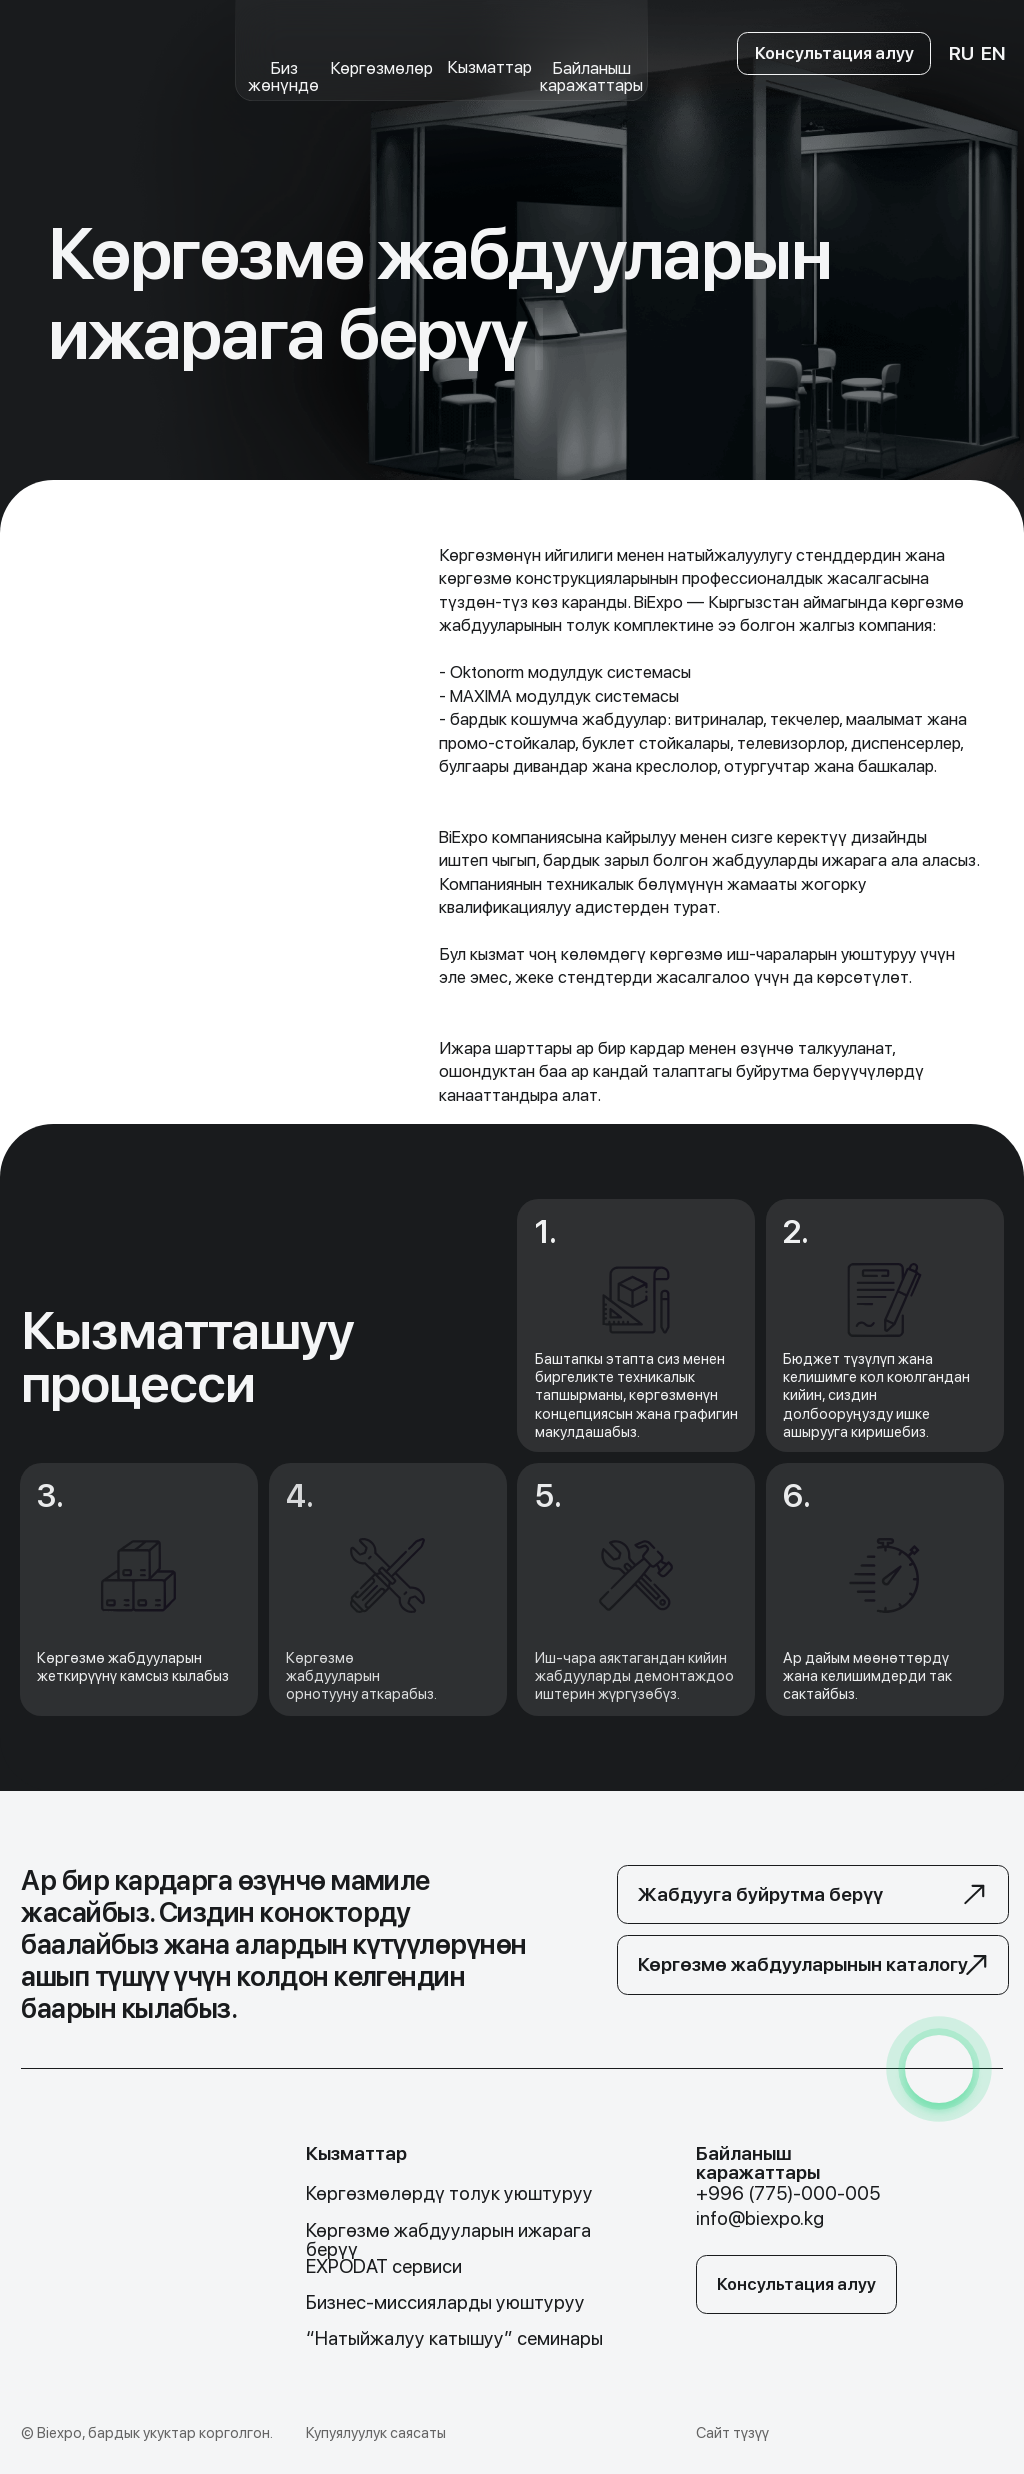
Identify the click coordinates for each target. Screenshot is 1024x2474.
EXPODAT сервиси (384, 2266)
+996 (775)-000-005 (788, 2193)
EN (993, 53)
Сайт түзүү (732, 2433)
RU (961, 53)
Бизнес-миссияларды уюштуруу (445, 2302)
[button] (813, 1895)
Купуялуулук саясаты (376, 2433)
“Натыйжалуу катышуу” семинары (454, 2338)
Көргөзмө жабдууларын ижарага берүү (448, 2240)
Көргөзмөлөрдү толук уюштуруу (449, 2193)
